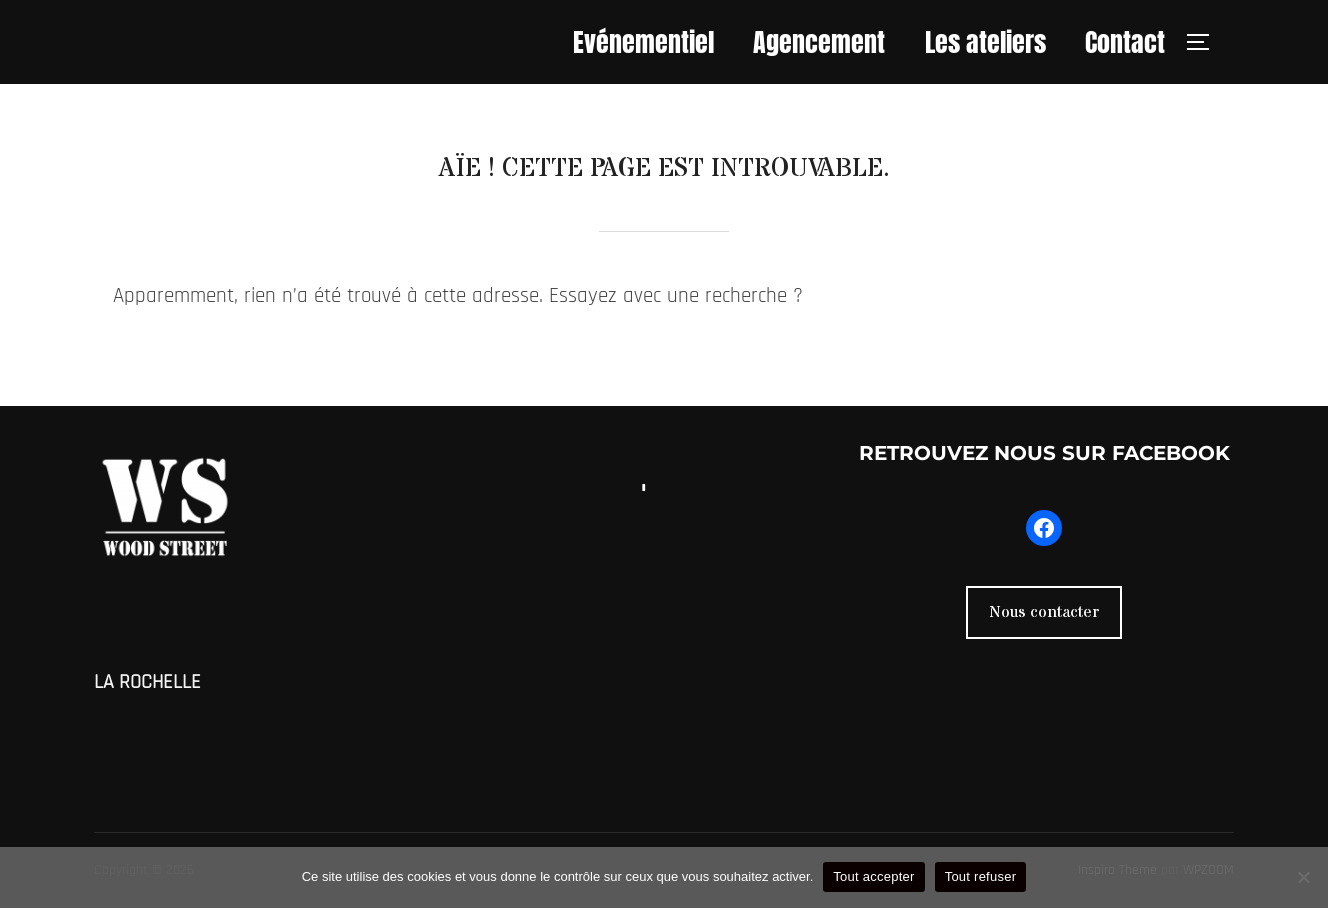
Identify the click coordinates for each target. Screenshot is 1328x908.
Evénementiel (643, 42)
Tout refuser (981, 876)
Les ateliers (985, 42)
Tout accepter (873, 876)
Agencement (819, 42)
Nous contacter (1044, 612)
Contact (1125, 42)
